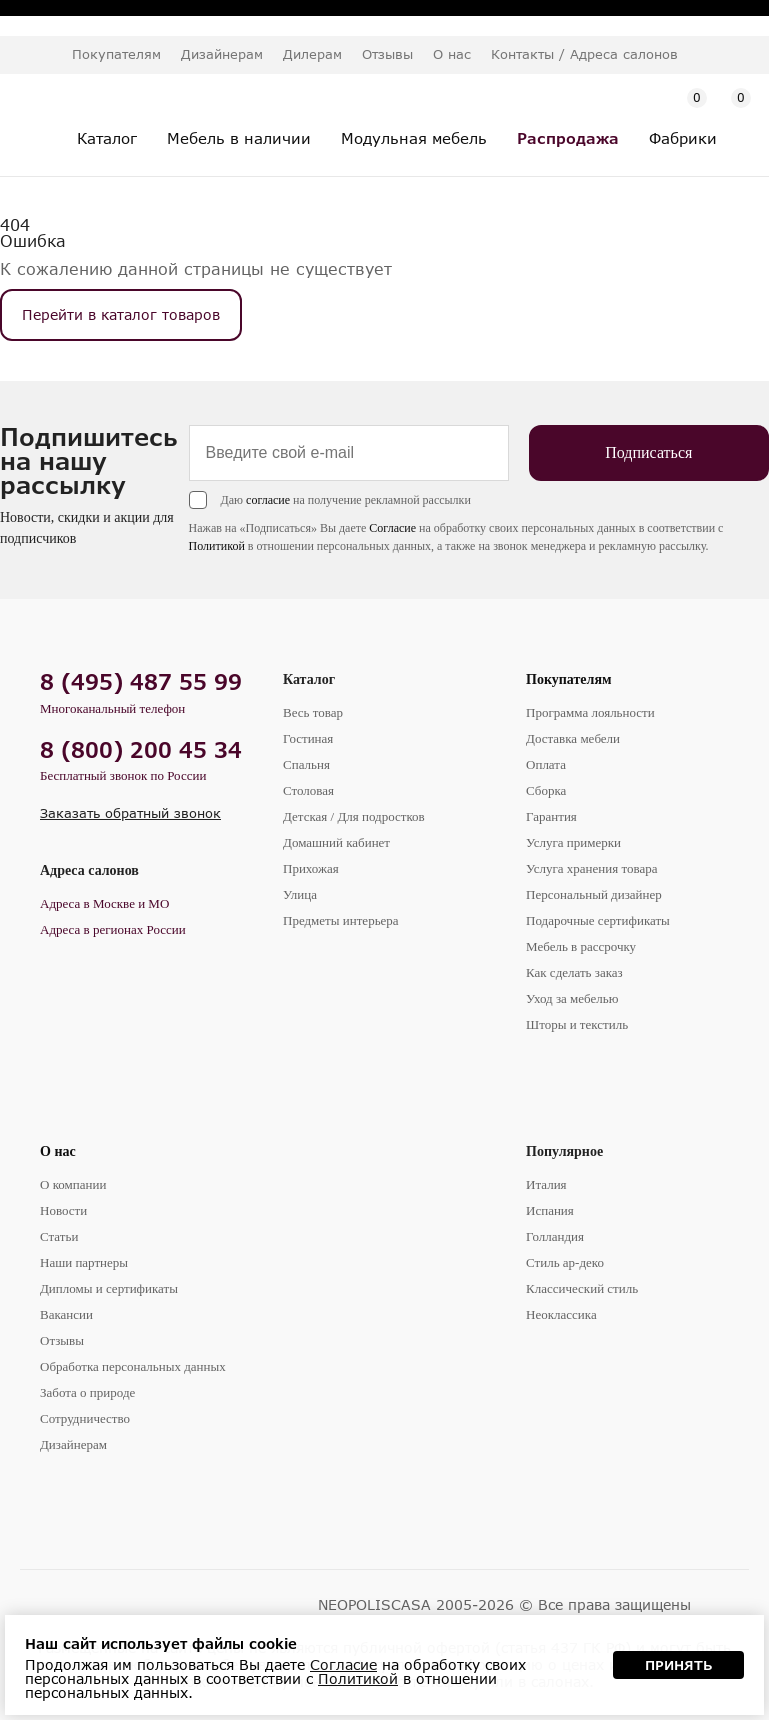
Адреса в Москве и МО (104, 903)
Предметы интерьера (341, 920)
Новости (63, 1210)
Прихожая (311, 868)
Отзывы (387, 54)
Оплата (546, 764)
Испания (550, 1210)
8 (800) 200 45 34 (141, 749)
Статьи (59, 1236)
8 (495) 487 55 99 (141, 681)
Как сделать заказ (574, 972)
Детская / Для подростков (354, 816)
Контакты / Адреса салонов (584, 54)
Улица (300, 894)
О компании (73, 1184)
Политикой (206, 546)
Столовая (308, 790)
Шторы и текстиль (577, 1024)
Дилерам (312, 54)
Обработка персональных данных (133, 1366)
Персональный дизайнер (594, 894)
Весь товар (313, 712)
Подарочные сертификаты (598, 920)
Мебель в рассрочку (581, 946)
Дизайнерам (222, 54)
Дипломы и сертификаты (109, 1288)
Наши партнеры (84, 1262)
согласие (257, 500)
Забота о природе (87, 1392)
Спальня (306, 764)
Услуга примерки (573, 842)
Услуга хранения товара (591, 868)
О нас (58, 1151)
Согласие (382, 528)
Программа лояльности (590, 712)
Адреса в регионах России (113, 929)
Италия (546, 1184)
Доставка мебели (573, 738)
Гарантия (551, 816)
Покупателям (569, 679)
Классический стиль (582, 1288)
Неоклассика (561, 1314)
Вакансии (66, 1314)
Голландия (555, 1236)
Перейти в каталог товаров (121, 314)
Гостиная (308, 738)
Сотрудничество (85, 1418)
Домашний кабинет (336, 842)
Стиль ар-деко (565, 1262)
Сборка (546, 790)
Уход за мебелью (572, 998)
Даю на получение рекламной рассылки (335, 500)
